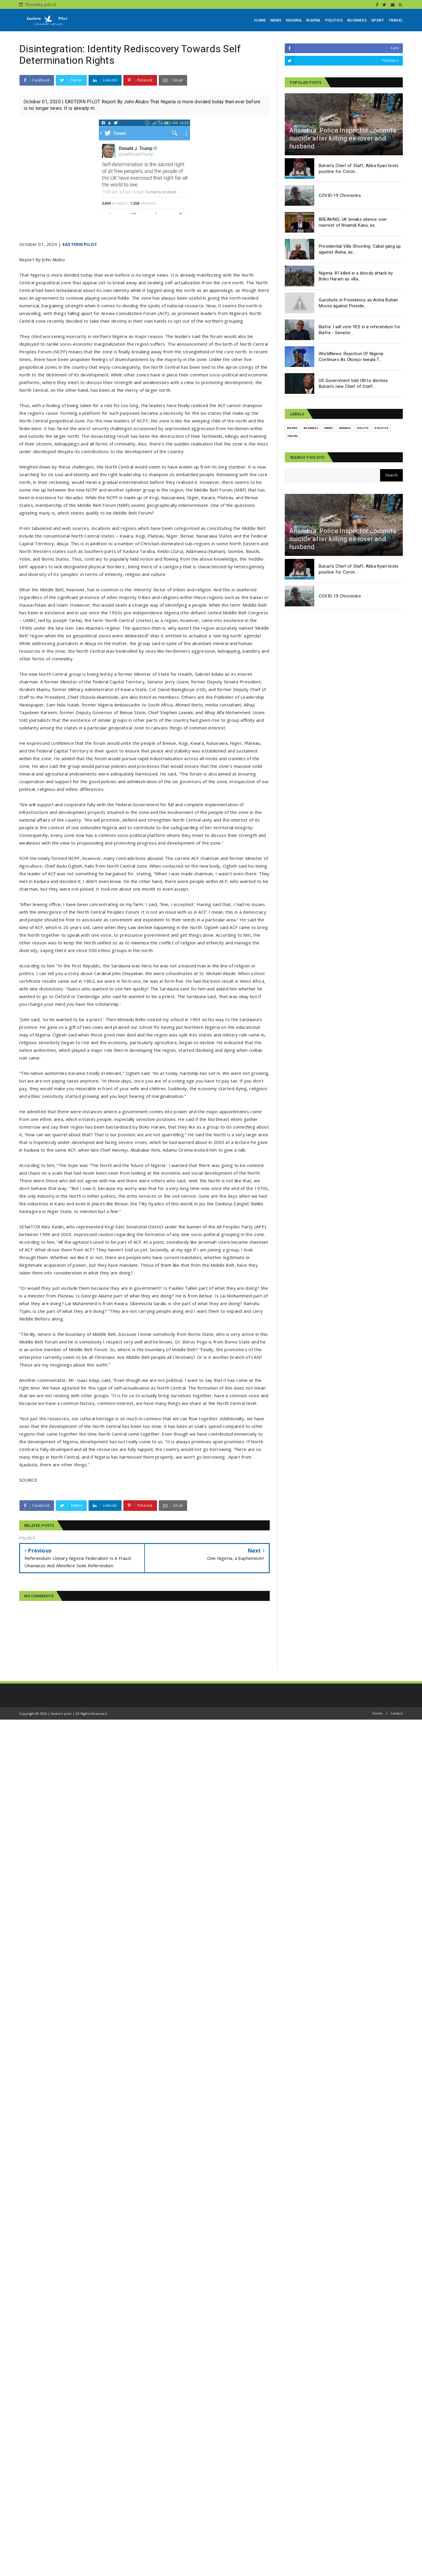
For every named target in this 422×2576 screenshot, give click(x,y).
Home (377, 1713)
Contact (396, 1713)
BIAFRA (313, 20)
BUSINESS (357, 20)
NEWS (275, 20)
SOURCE (28, 1480)
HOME (260, 20)
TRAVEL (396, 20)
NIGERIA (294, 20)
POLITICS (334, 20)
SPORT (377, 20)
